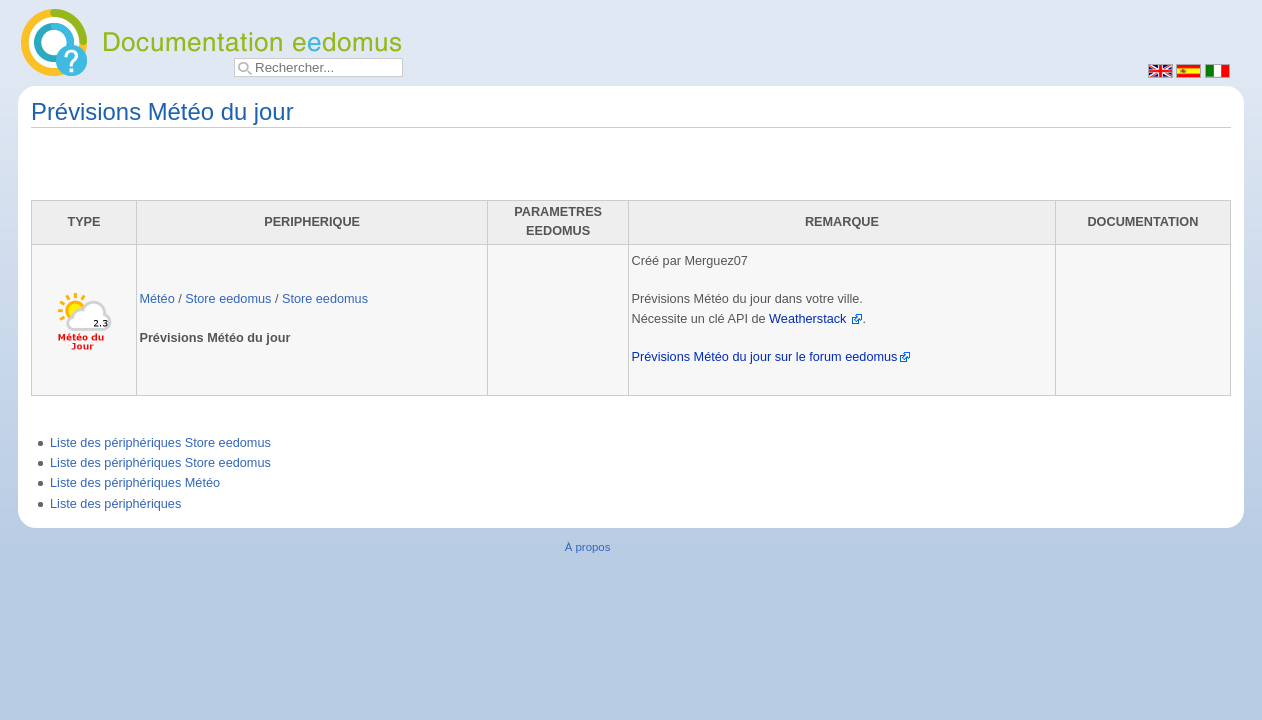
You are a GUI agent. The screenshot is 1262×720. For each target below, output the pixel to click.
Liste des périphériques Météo (135, 483)
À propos (588, 547)
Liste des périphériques (115, 504)
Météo (156, 299)
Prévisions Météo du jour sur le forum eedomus (765, 357)
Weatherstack (807, 319)
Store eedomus (228, 299)
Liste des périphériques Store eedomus (160, 443)
